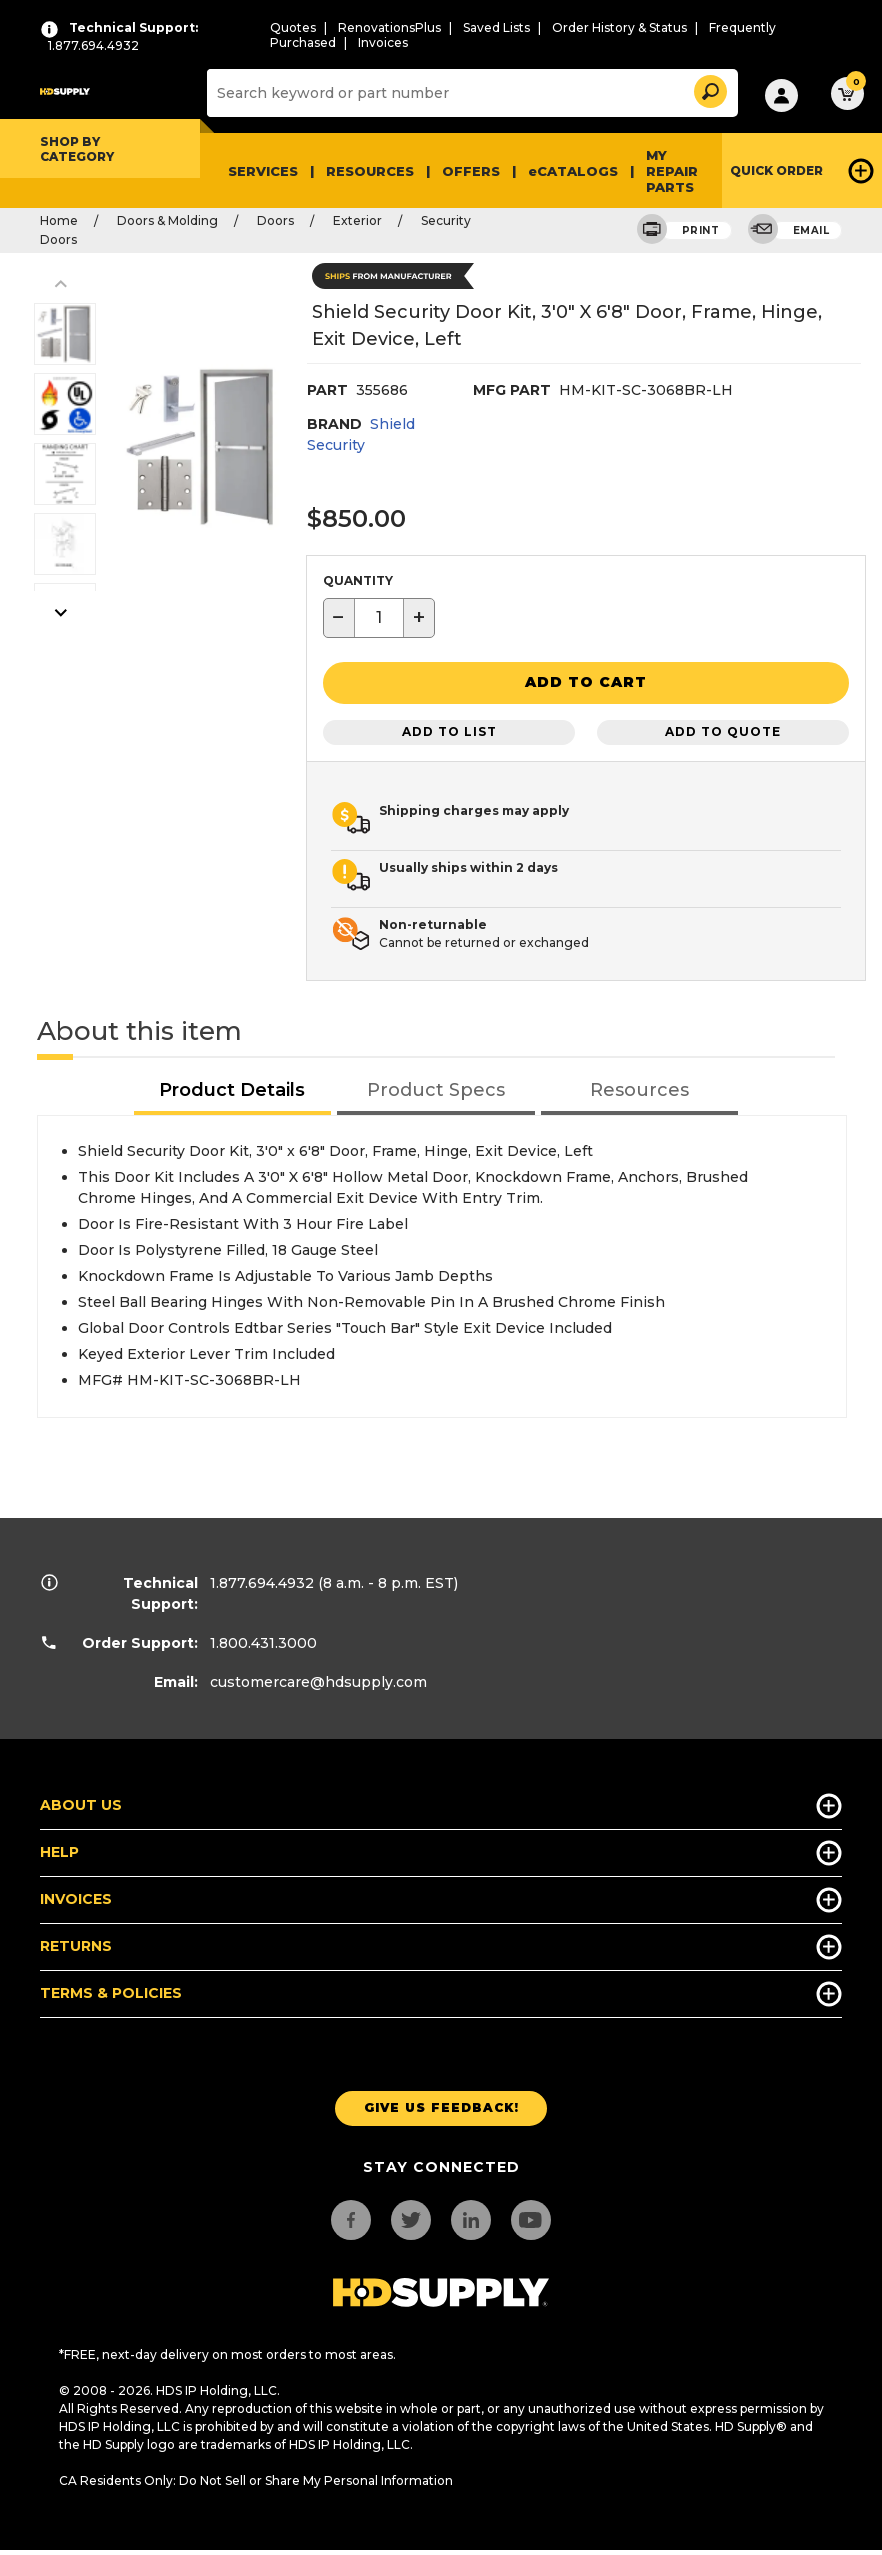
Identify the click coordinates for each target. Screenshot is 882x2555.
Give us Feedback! (441, 2106)
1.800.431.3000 (263, 1641)
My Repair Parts (672, 171)
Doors (275, 220)
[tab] (233, 1089)
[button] (709, 88)
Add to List (449, 730)
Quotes (293, 27)
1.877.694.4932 (262, 1581)
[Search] (470, 93)
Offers (471, 171)
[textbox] (379, 618)
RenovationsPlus (389, 27)
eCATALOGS (573, 171)
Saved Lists (496, 27)
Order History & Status (619, 27)
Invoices (383, 42)
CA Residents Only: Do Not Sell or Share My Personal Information (256, 2478)
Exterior (357, 220)
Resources (370, 171)
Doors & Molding (167, 220)
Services (263, 171)
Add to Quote (723, 730)
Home (59, 220)
